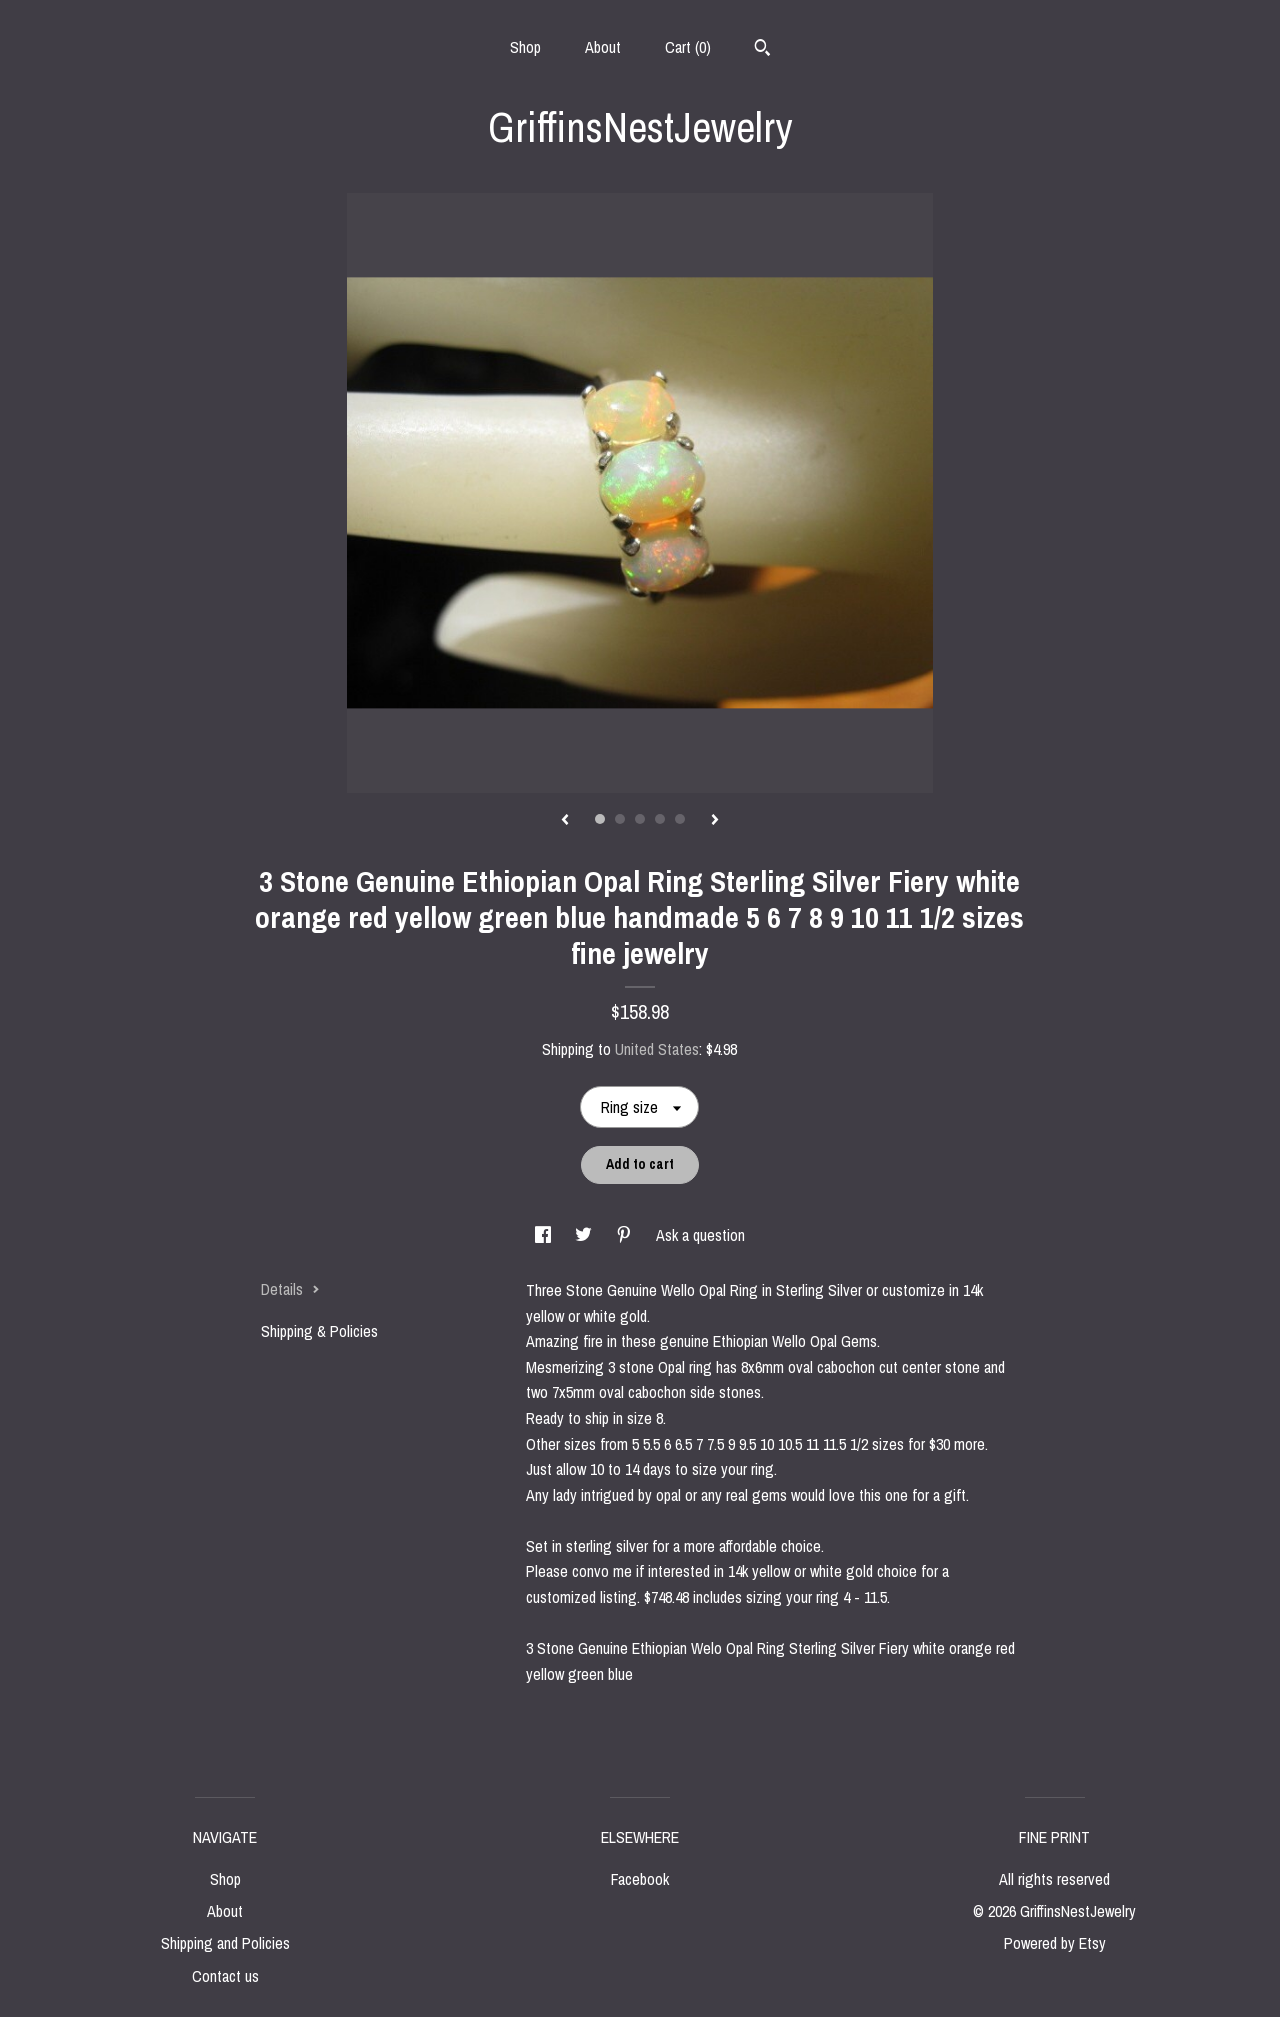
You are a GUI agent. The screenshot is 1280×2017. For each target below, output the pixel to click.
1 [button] (600, 819)
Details (290, 1289)
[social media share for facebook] (545, 1235)
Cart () (688, 47)
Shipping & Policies (319, 1331)
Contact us (225, 1976)
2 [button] (620, 819)
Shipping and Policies (225, 1943)
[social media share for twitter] (585, 1235)
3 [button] (640, 819)
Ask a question (700, 1235)
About (603, 47)
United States (657, 1049)
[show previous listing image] (565, 821)
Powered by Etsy (1055, 1943)
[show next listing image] (715, 821)
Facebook (640, 1879)
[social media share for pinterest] (626, 1235)
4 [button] (660, 819)
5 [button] (680, 819)
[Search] (762, 50)
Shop (525, 47)
